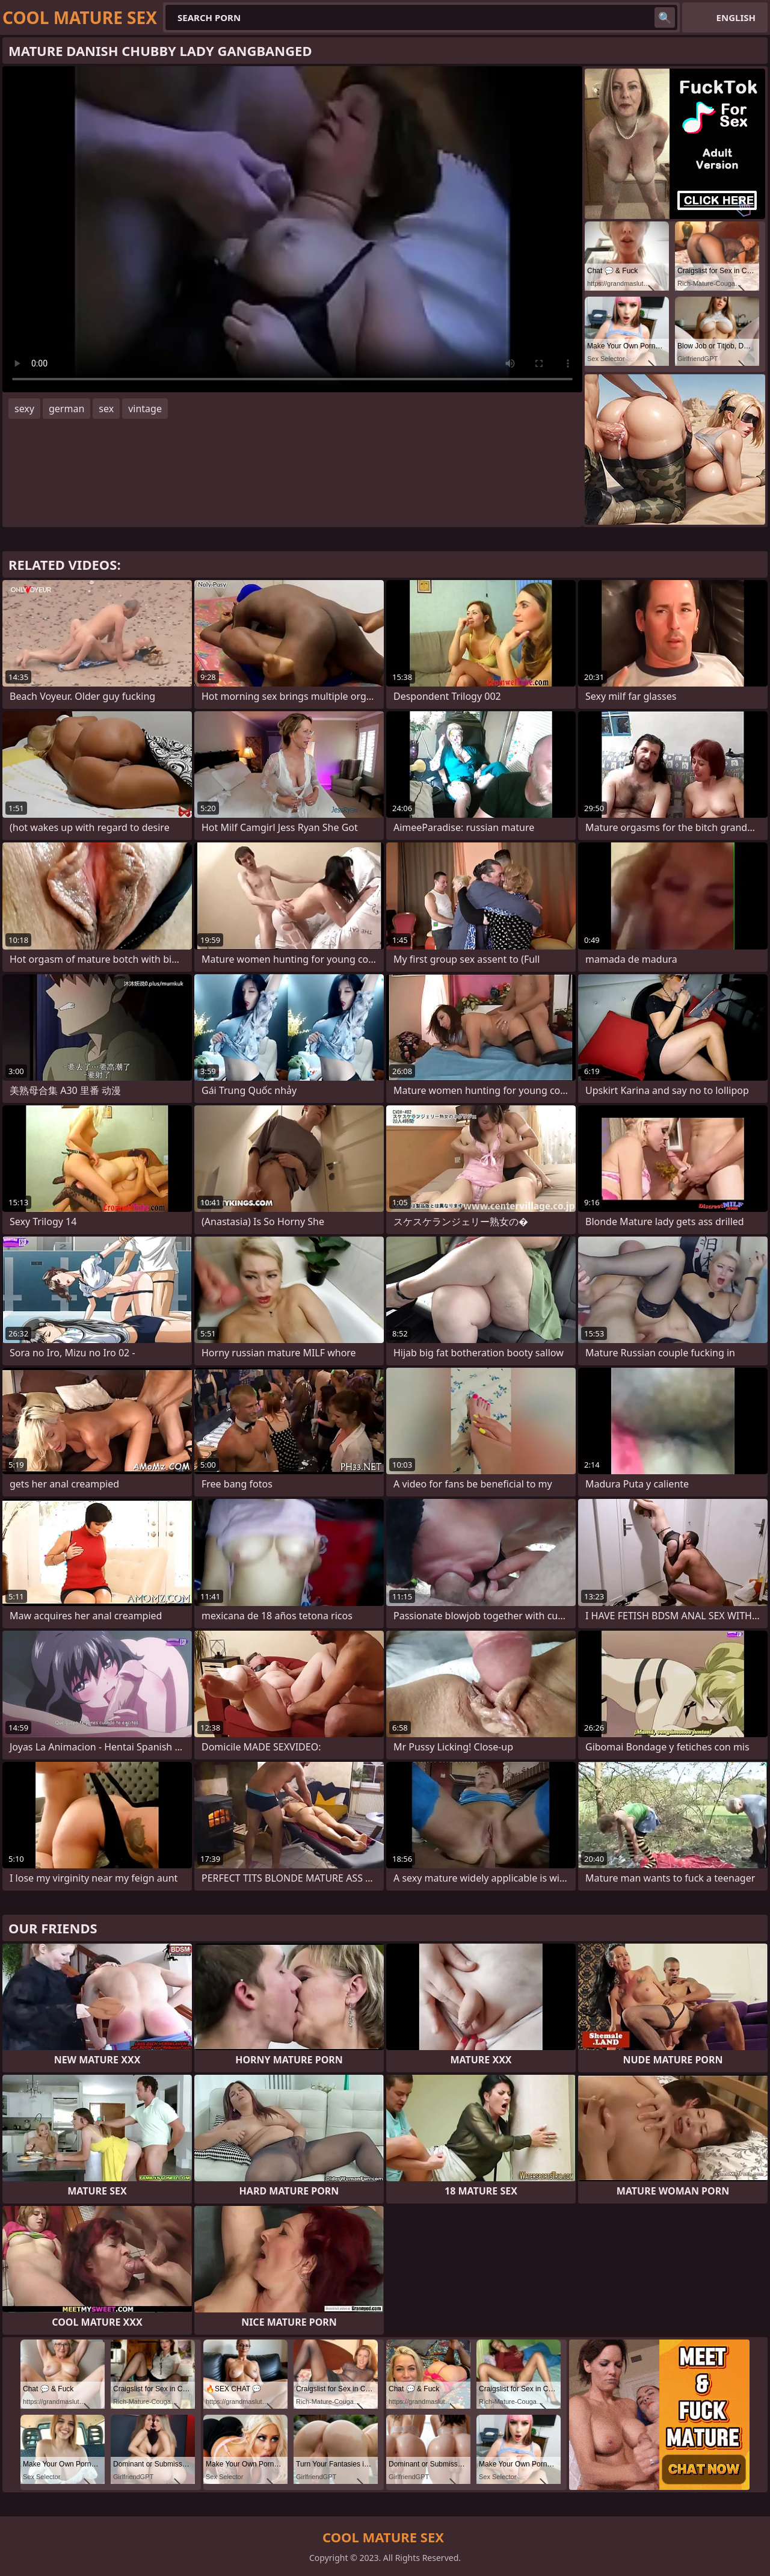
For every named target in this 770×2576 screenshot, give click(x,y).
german (66, 408)
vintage (145, 408)
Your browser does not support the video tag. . (292, 229)
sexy (24, 408)
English (736, 17)
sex (106, 408)
